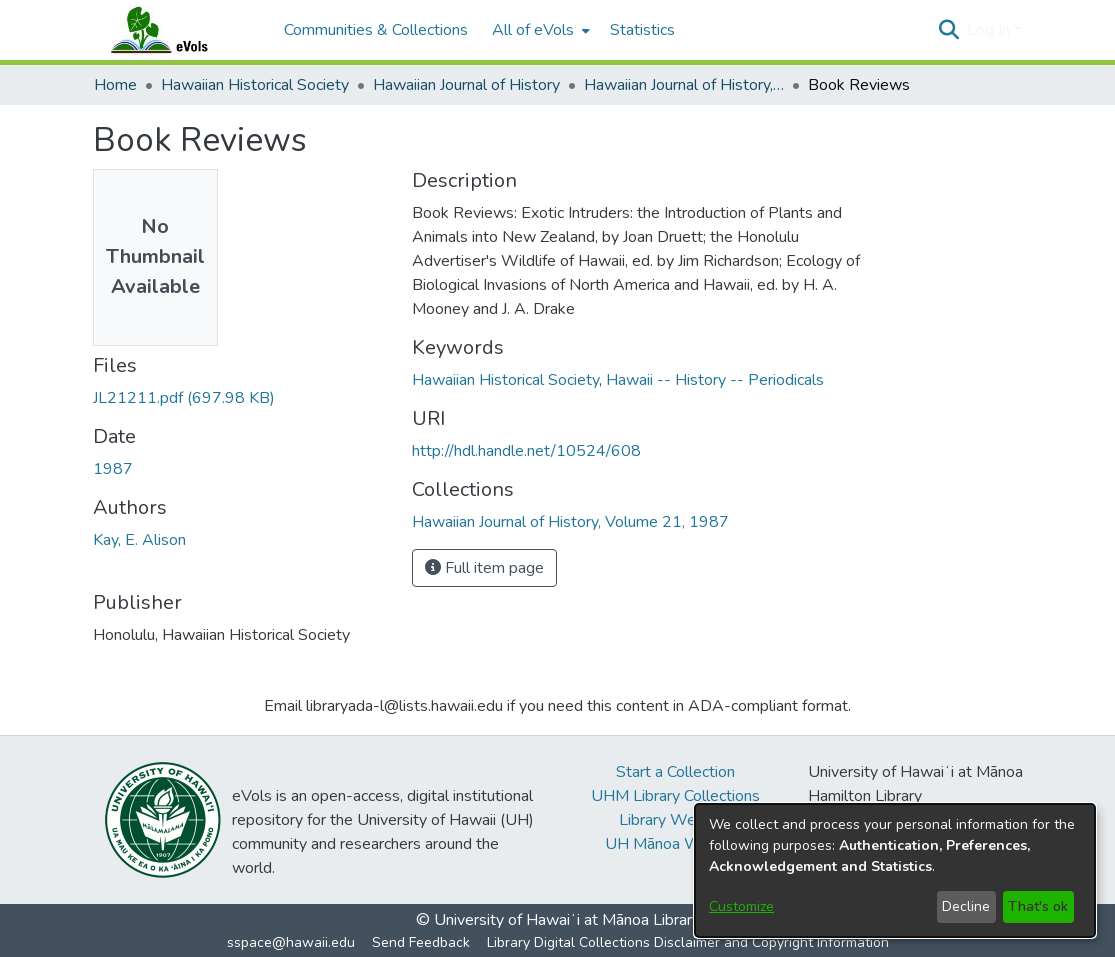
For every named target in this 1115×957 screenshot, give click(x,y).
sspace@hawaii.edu (291, 942)
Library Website (675, 820)
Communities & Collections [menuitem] (376, 30)
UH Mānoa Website (675, 844)
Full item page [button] (484, 568)
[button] (949, 30)
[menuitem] (539, 30)
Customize (741, 906)
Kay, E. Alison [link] (139, 540)
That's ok (1038, 906)
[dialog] (895, 870)
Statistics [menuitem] (642, 30)
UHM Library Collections (675, 796)
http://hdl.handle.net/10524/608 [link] (526, 451)
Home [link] (115, 85)
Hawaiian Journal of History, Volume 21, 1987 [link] (684, 85)
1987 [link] (113, 469)
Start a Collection (675, 772)
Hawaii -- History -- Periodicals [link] (715, 380)
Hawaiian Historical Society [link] (255, 85)
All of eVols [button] (533, 30)
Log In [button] (990, 30)
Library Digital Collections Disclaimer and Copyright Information (688, 942)
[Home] (179, 30)
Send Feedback (421, 942)
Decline (966, 906)
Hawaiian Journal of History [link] (466, 85)
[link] (184, 398)
